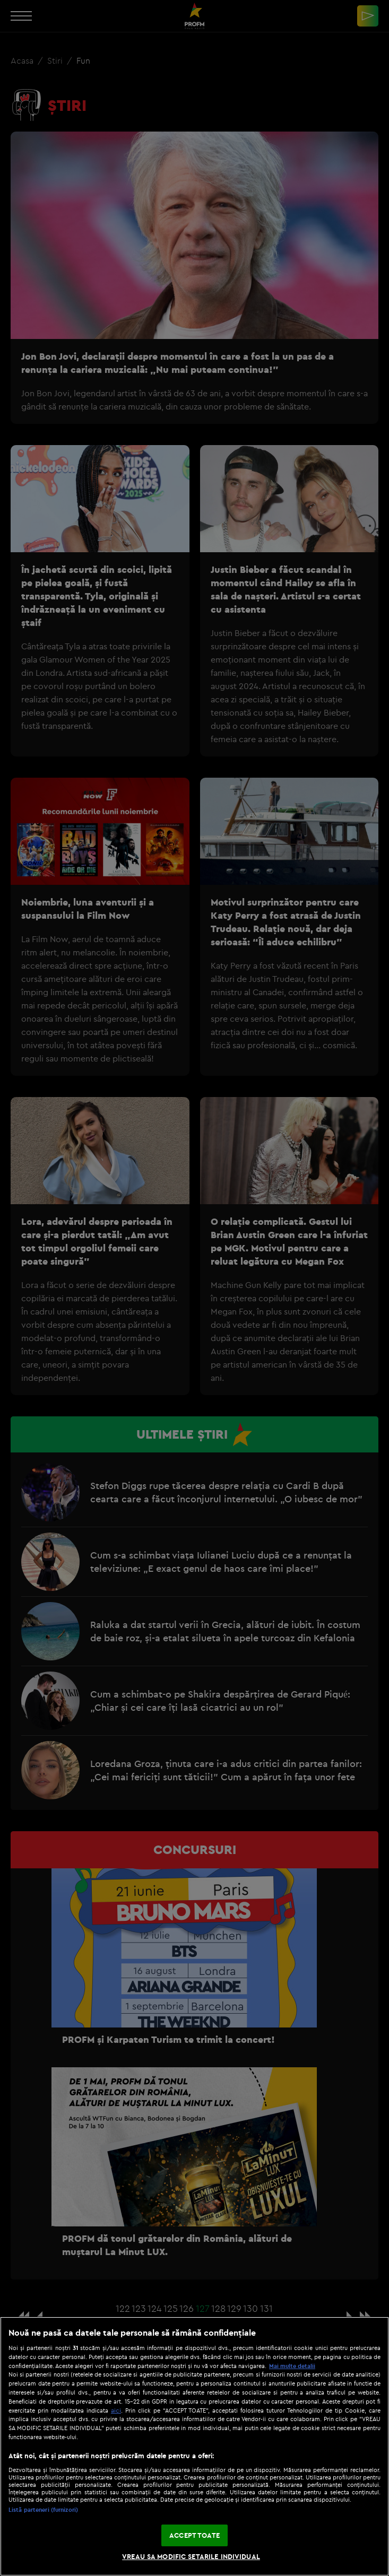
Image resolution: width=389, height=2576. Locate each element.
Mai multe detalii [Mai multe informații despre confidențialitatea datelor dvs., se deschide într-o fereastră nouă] (292, 2366)
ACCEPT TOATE (194, 2535)
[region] (194, 2446)
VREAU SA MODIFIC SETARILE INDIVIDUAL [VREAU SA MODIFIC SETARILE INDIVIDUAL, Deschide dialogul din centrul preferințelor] (191, 2556)
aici (116, 2410)
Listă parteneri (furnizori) (43, 2509)
